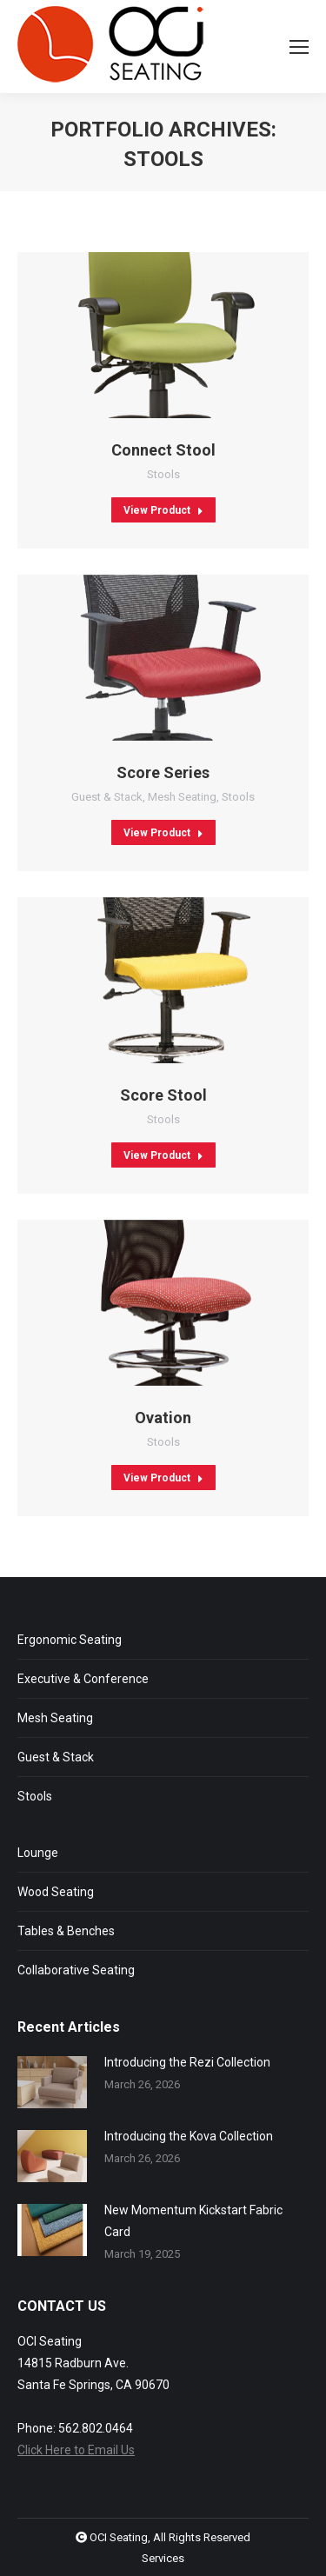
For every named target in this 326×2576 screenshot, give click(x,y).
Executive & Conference (83, 1679)
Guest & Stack (107, 796)
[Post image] (52, 2082)
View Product (163, 510)
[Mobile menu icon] (299, 47)
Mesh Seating (182, 796)
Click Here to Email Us (76, 2450)
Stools (163, 474)
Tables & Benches (66, 1931)
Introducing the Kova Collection (188, 2136)
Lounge (37, 1853)
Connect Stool (163, 450)
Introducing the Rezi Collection (187, 2062)
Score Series (163, 772)
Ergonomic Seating (69, 1640)
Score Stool (163, 1095)
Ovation (163, 1417)
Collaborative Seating (76, 1970)
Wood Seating (55, 1892)
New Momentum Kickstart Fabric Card (193, 2221)
